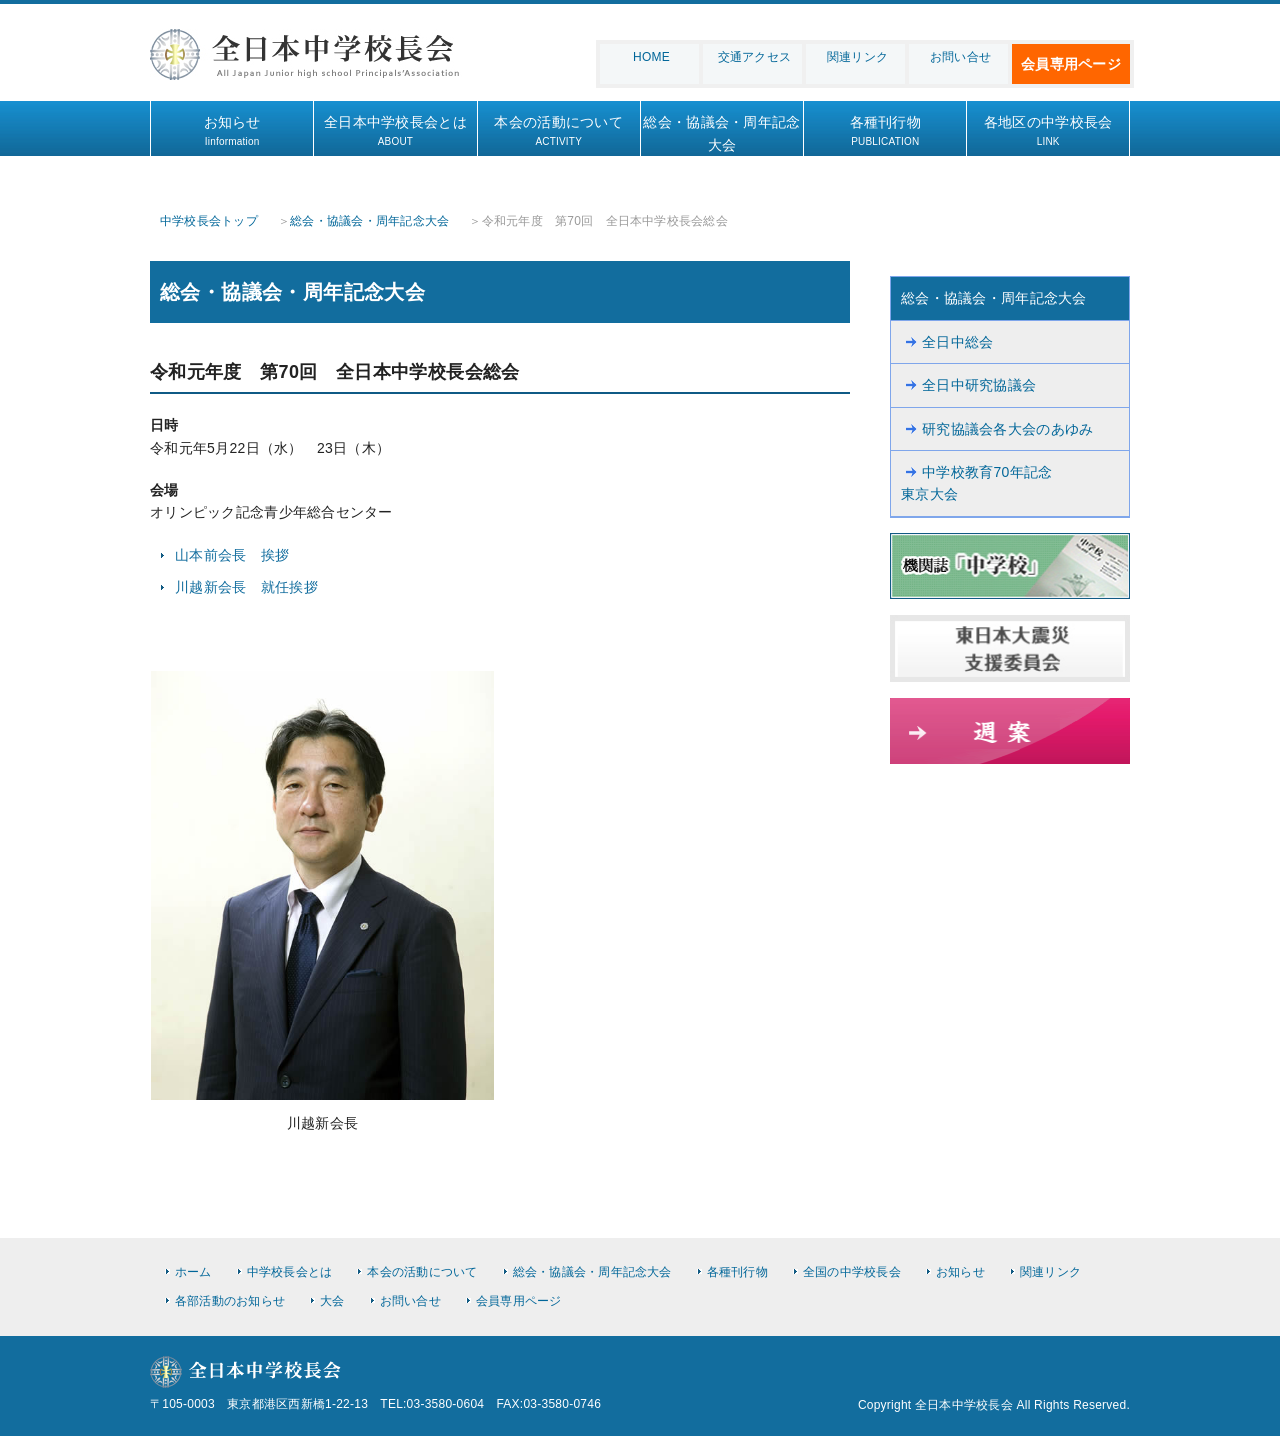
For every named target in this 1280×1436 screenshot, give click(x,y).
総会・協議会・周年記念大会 (722, 143)
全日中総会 (957, 342)
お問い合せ (960, 57)
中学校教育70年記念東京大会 (976, 483)
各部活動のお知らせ (230, 1301)
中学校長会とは (290, 1272)
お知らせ (232, 131)
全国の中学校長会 (852, 1272)
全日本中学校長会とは (395, 131)
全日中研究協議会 (979, 385)
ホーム (193, 1272)
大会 (332, 1301)
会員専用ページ (1071, 64)
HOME (651, 57)
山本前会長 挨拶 (232, 555)
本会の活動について (559, 131)
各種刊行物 (885, 131)
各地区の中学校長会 (1048, 131)
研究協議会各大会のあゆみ (1007, 429)
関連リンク (857, 57)
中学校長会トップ (209, 221)
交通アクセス (754, 57)
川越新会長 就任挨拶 (246, 587)
